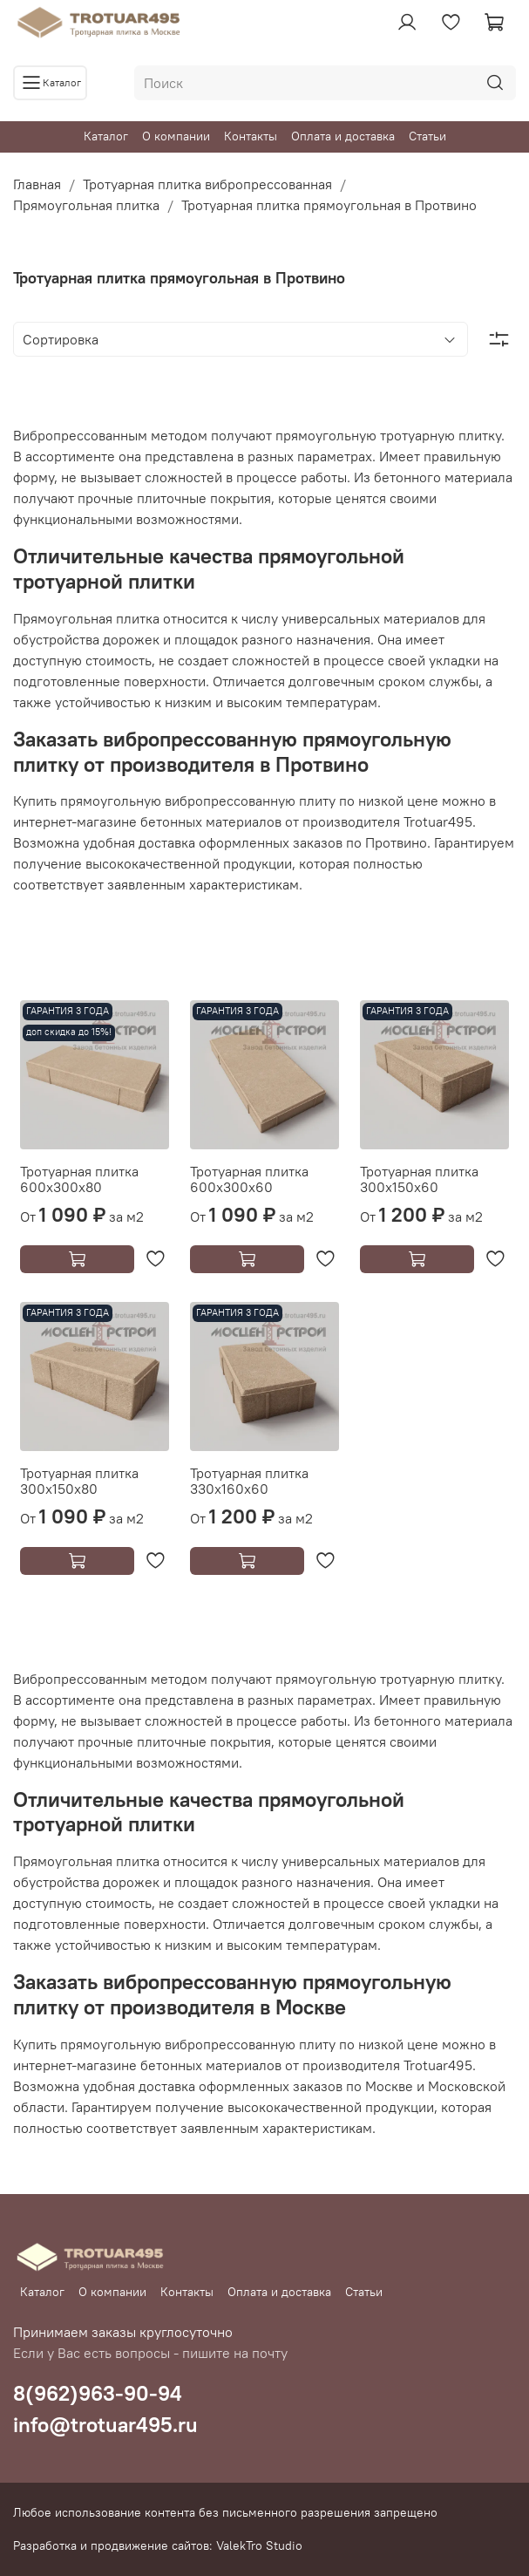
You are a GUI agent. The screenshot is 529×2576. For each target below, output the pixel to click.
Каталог (106, 136)
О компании (176, 136)
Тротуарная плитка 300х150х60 (419, 1179)
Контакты (250, 136)
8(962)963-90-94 (97, 2393)
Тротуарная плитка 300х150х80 (79, 1480)
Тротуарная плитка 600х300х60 (249, 1179)
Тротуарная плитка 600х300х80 (79, 1179)
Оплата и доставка (343, 136)
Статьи (427, 136)
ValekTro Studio (259, 2545)
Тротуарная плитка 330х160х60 (249, 1480)
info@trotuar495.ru (105, 2424)
